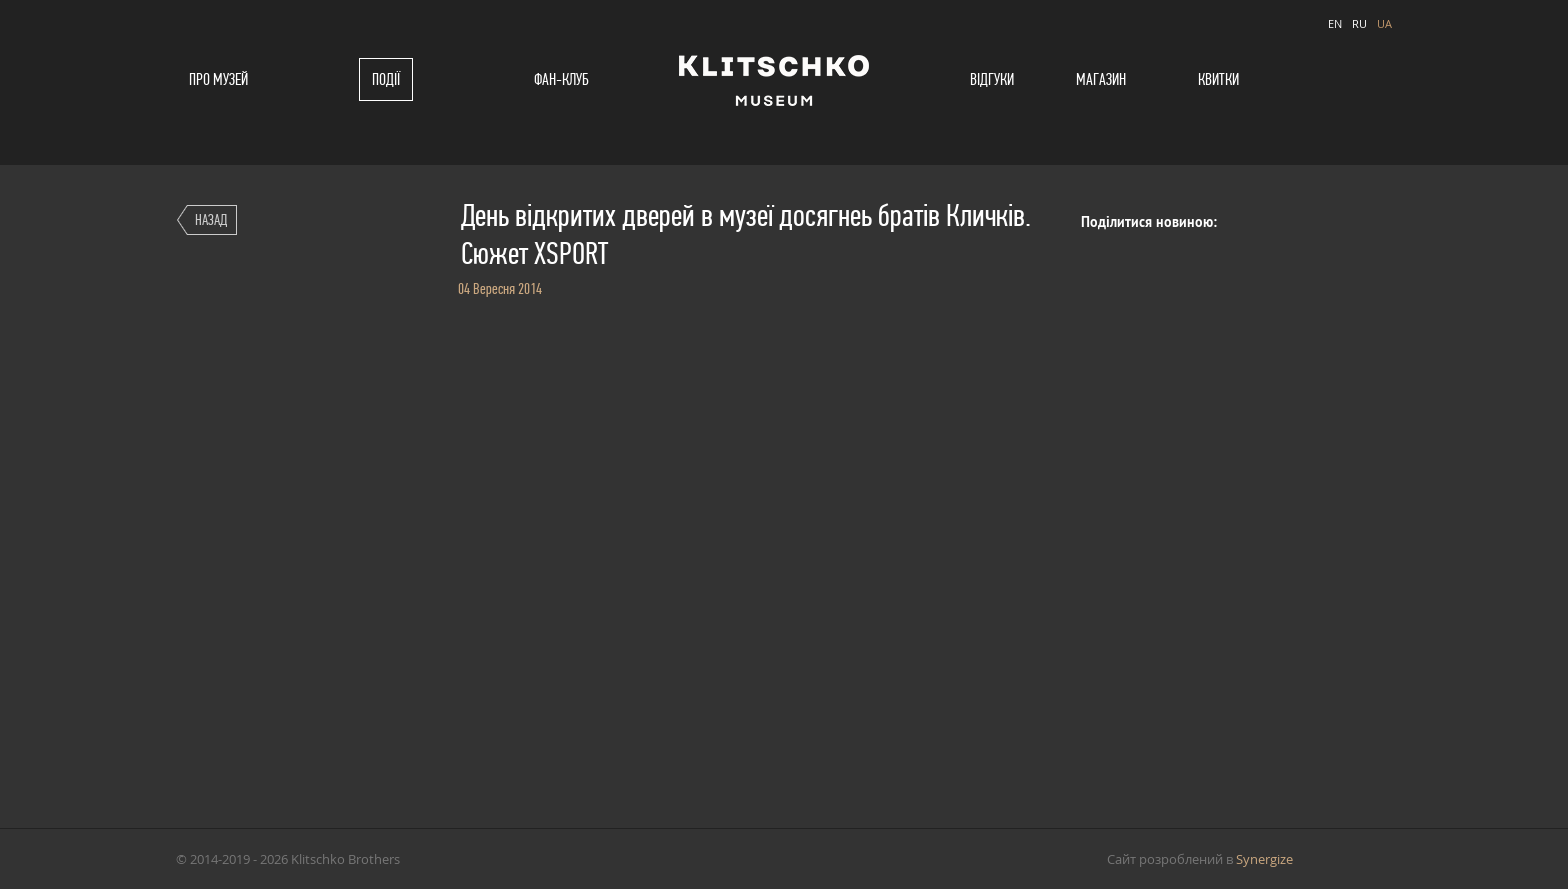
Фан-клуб (561, 79)
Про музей (218, 79)
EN (1335, 23)
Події (386, 79)
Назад (211, 219)
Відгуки (992, 79)
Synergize (1264, 859)
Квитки (1218, 79)
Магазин (1101, 79)
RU (1359, 23)
